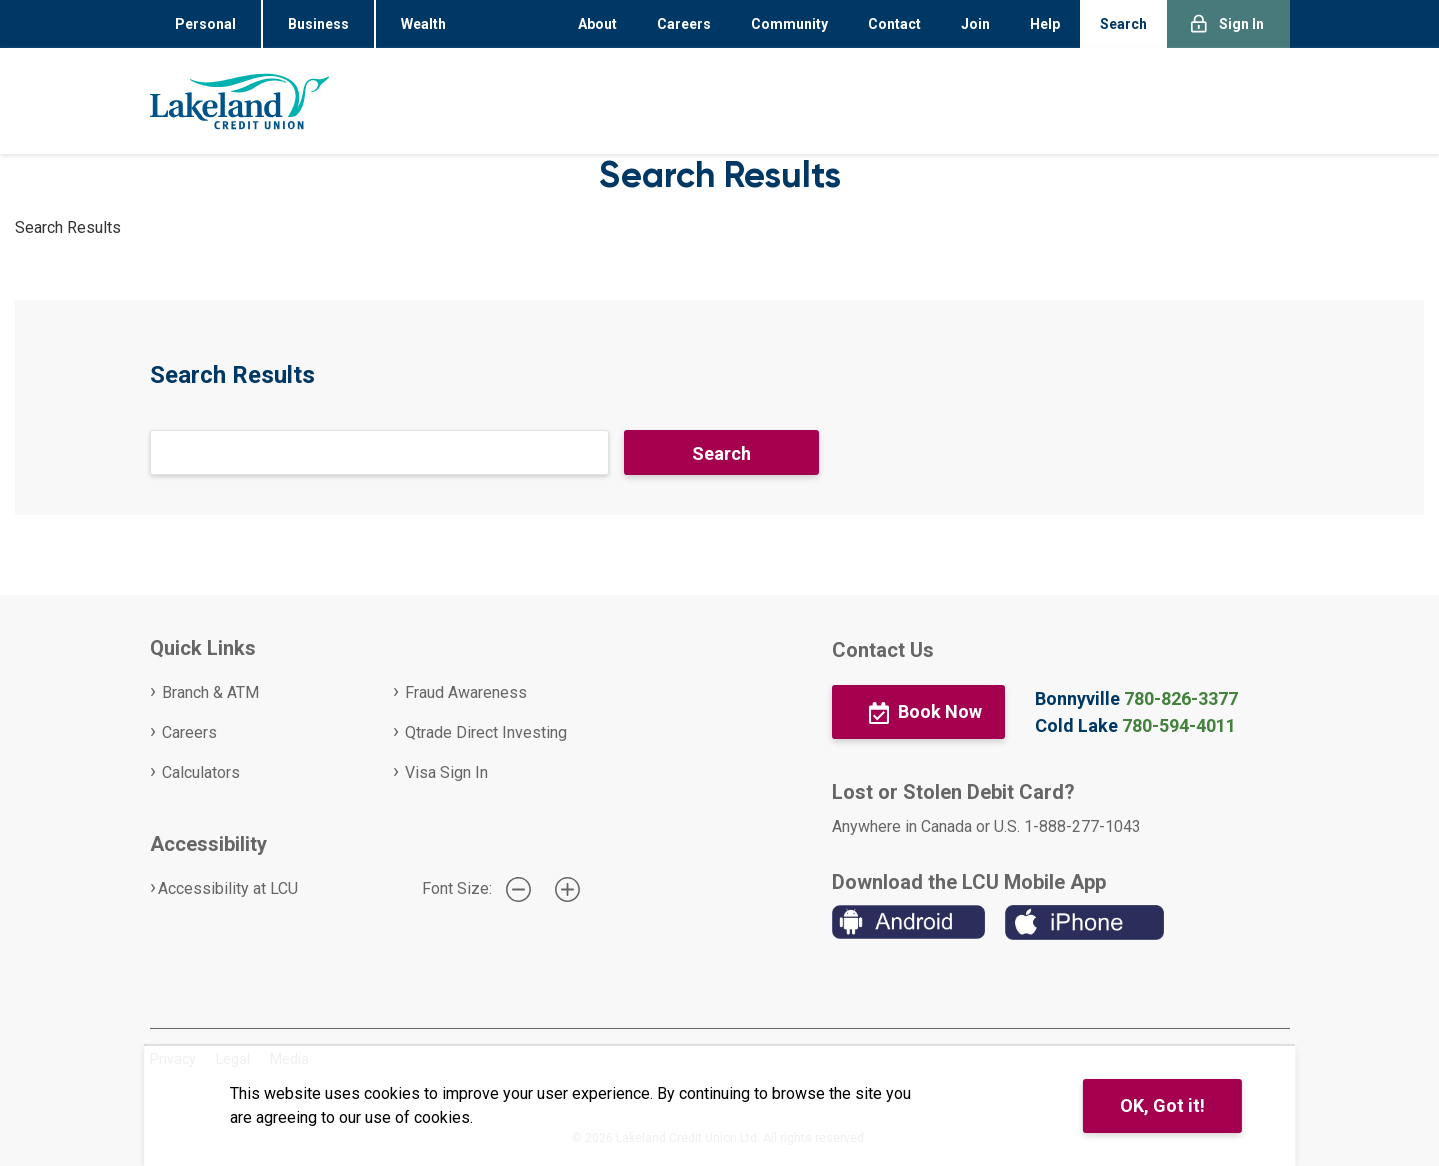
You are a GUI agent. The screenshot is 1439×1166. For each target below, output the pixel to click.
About (597, 24)
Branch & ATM (210, 692)
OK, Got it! (1162, 1105)
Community (789, 24)
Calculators (201, 772)
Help (1045, 24)
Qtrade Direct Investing (486, 732)
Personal (205, 24)
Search (1123, 24)
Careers (684, 24)
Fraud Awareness (466, 692)
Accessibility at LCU (228, 888)
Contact (894, 24)
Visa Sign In (446, 772)
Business (318, 24)
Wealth (423, 24)
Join (975, 24)
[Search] (379, 452)
